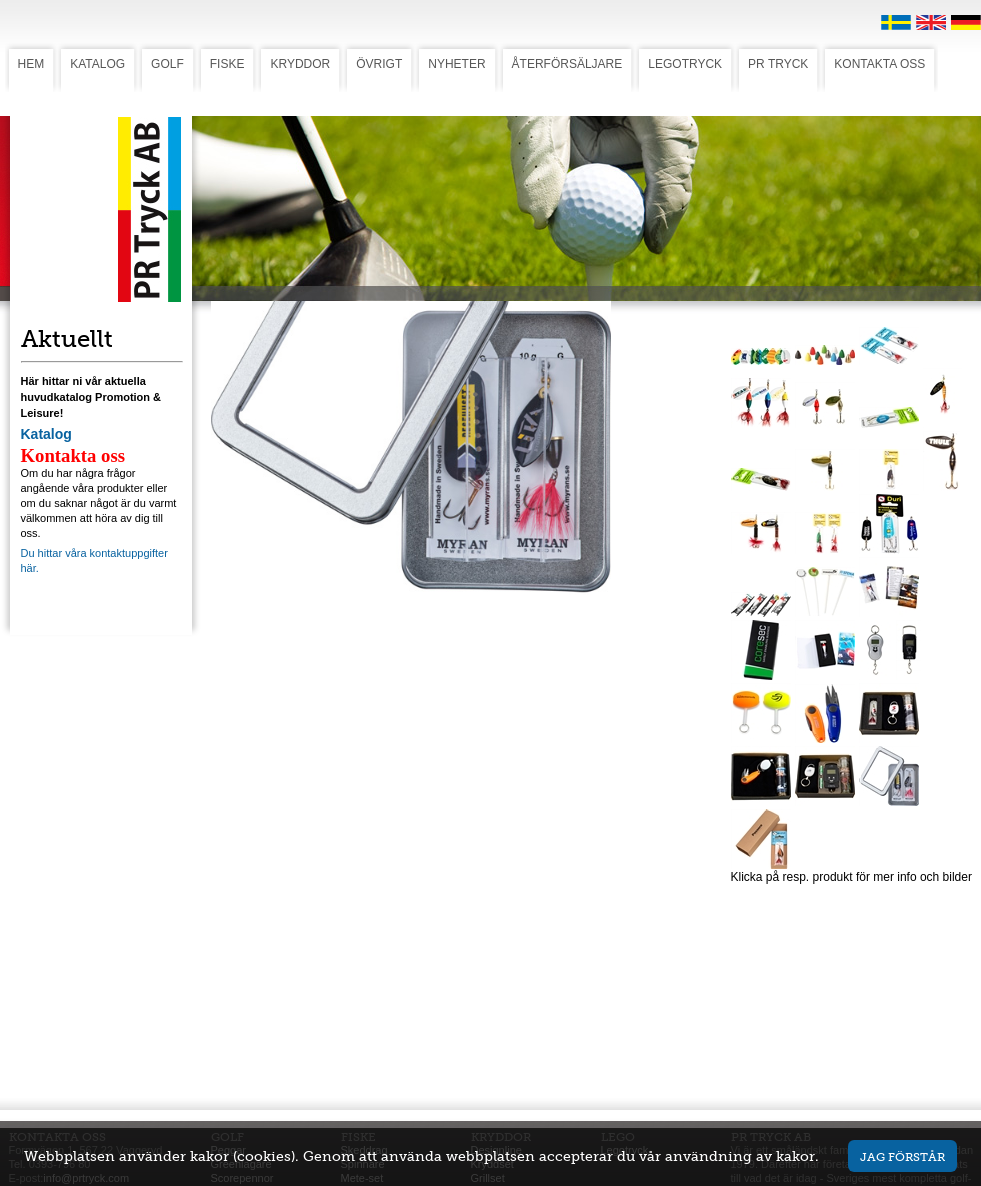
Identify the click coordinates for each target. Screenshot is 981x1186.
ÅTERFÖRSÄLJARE (567, 64)
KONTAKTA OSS (879, 64)
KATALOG (97, 64)
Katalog (46, 434)
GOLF (167, 64)
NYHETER (456, 64)
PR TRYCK (778, 64)
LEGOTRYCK (685, 64)
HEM (31, 64)
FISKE (227, 64)
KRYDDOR (300, 64)
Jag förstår (902, 1156)
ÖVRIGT (379, 64)
